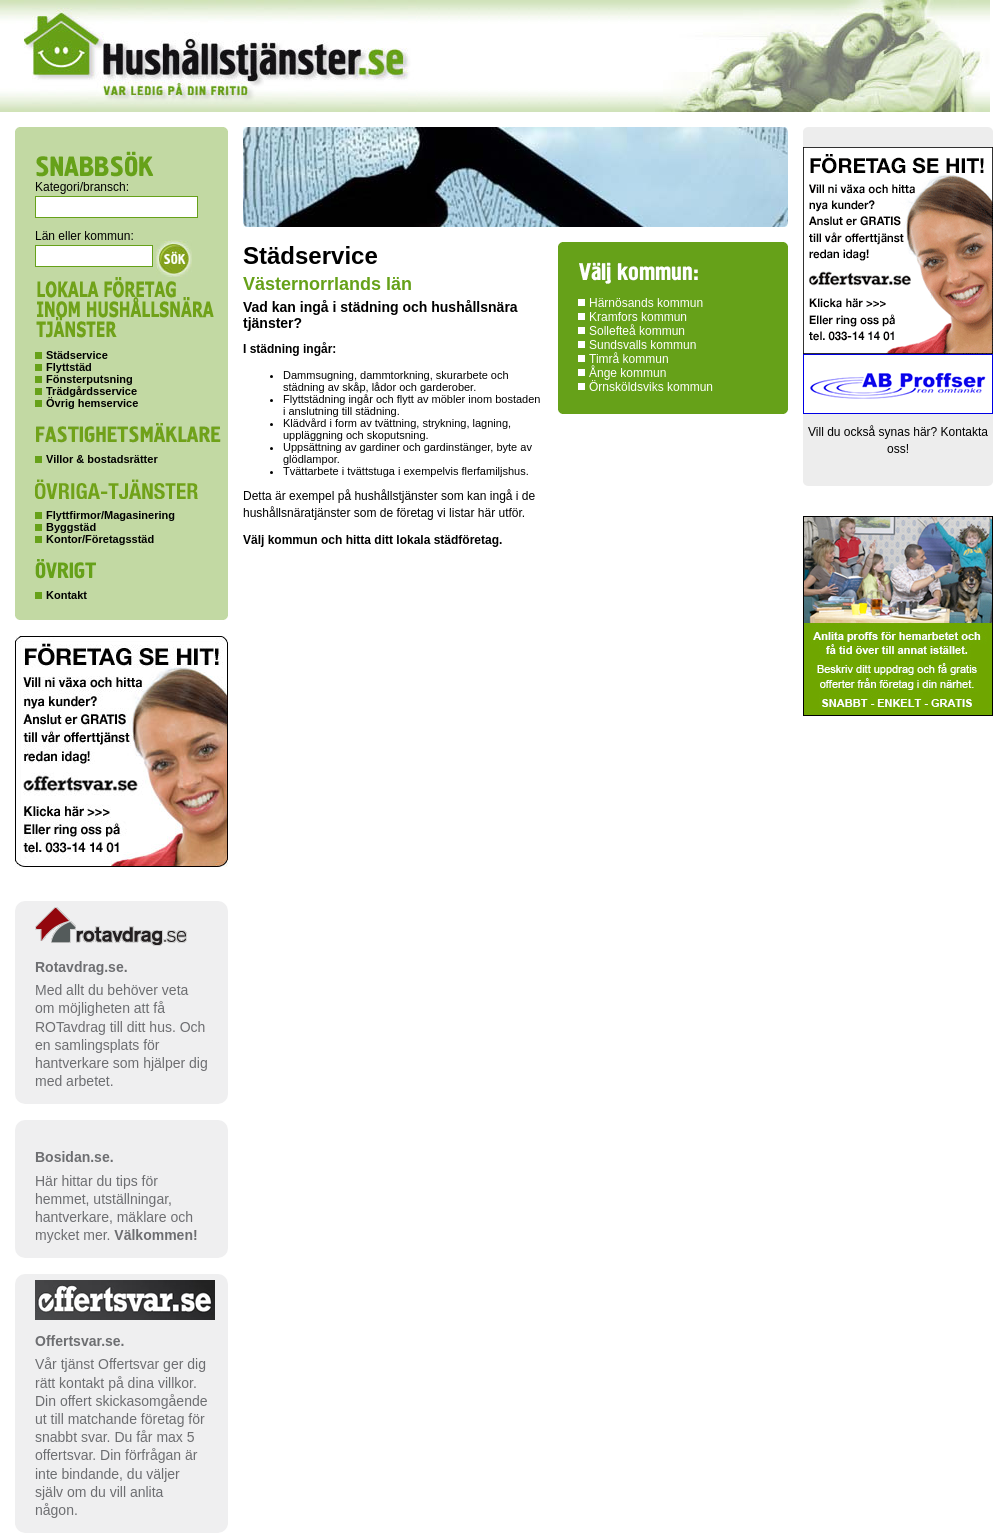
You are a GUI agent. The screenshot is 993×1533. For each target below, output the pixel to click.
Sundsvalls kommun (642, 345)
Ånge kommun (627, 373)
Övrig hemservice (92, 403)
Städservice (77, 355)
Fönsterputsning (89, 379)
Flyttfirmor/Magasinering (110, 515)
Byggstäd (71, 527)
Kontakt (66, 595)
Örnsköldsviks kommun (651, 387)
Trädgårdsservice (91, 391)
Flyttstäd (69, 367)
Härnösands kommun (646, 303)
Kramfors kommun (638, 317)
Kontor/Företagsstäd (100, 539)
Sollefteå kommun (637, 331)
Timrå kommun (629, 359)
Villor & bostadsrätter (102, 459)
